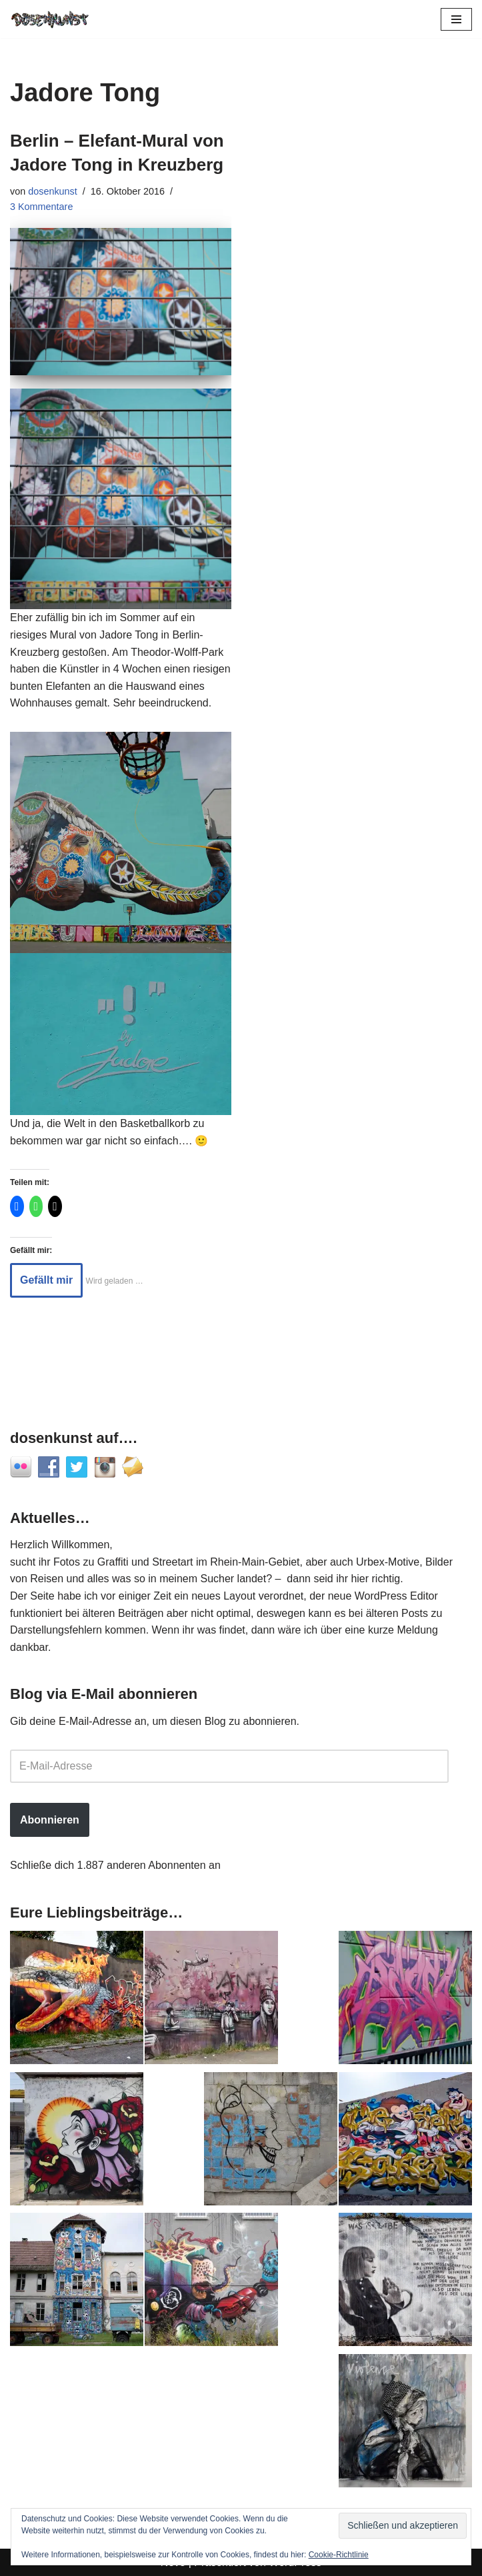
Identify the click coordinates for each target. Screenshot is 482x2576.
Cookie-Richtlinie (339, 2554)
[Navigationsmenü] (456, 19)
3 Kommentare (41, 206)
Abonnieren (49, 1820)
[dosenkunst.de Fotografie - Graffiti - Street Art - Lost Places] (50, 19)
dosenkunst (52, 191)
